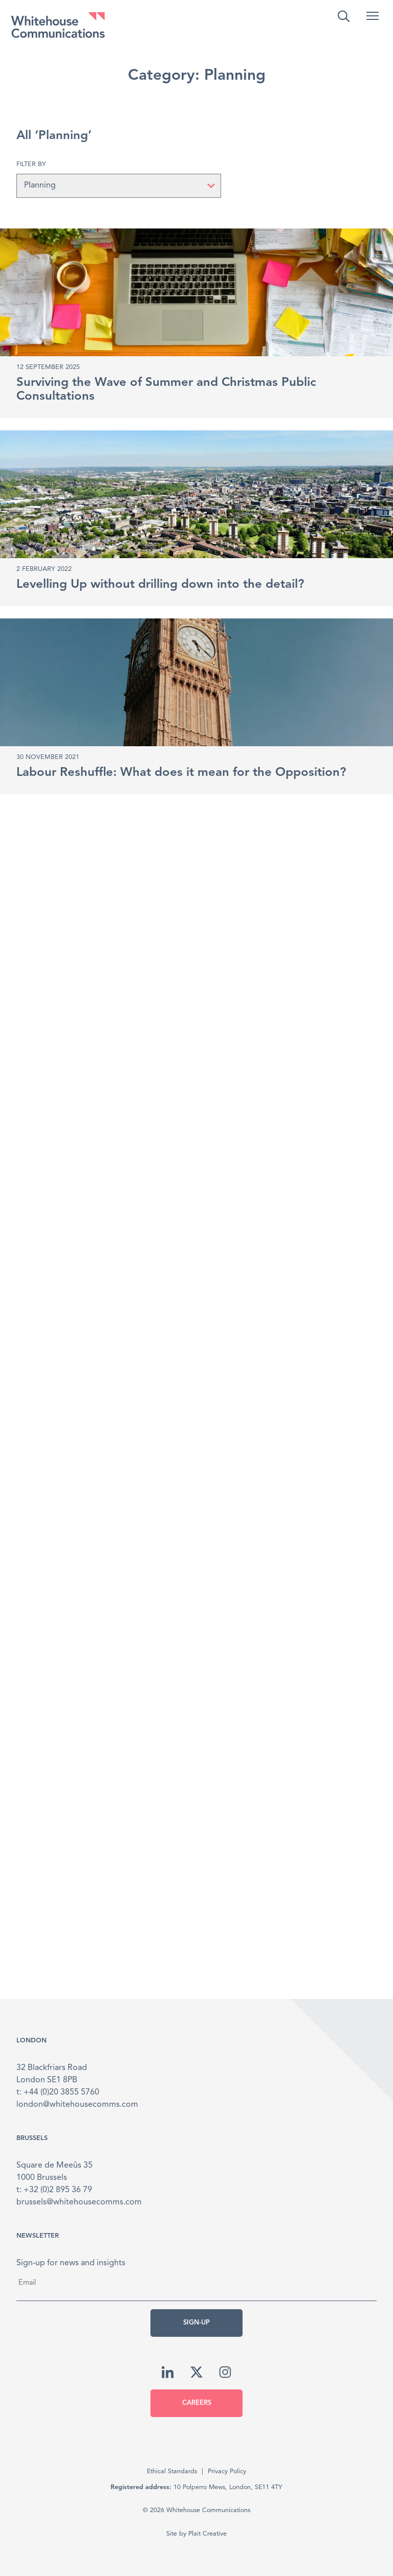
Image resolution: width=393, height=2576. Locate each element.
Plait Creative (207, 2534)
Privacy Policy (227, 2471)
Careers (196, 2403)
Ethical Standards (172, 2471)
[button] (372, 16)
